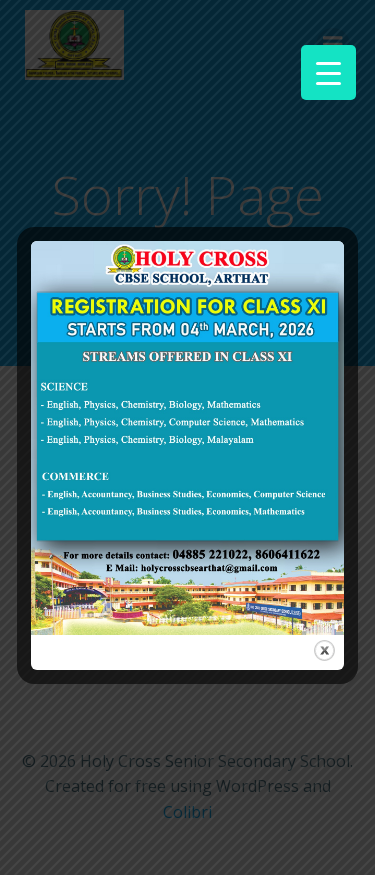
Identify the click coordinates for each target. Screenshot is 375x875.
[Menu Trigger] (328, 72)
